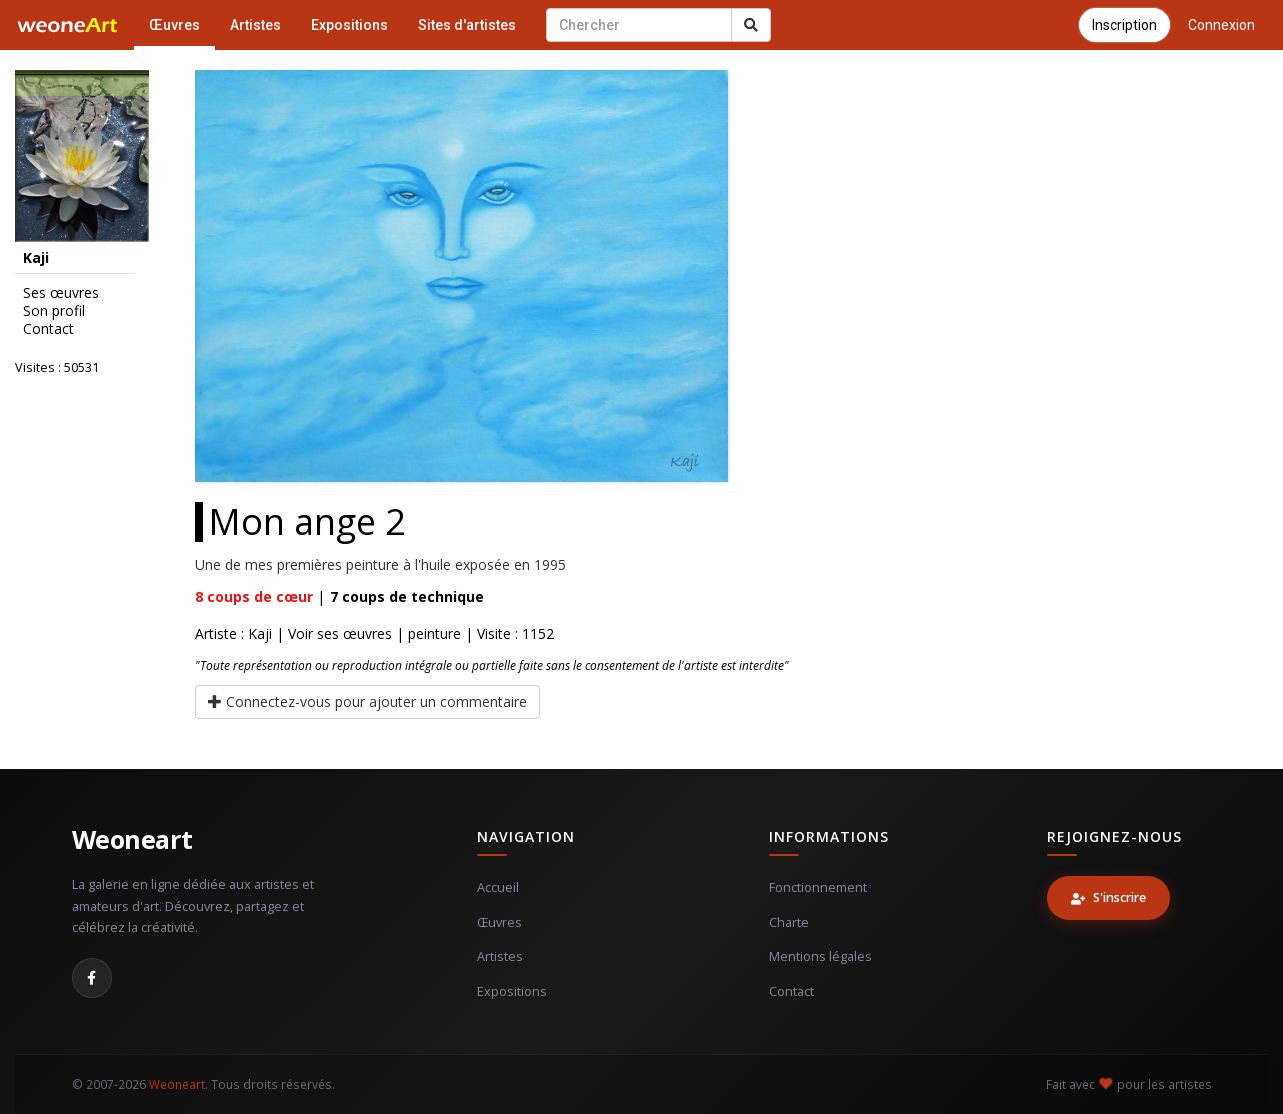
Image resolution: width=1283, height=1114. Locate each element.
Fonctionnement (818, 887)
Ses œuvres (61, 293)
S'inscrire (1108, 897)
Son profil (54, 311)
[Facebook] (92, 978)
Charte (789, 922)
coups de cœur (254, 596)
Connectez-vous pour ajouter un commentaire (367, 701)
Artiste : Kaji (233, 633)
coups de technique (407, 596)
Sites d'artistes (467, 25)
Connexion (1221, 25)
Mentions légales (820, 956)
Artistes (255, 25)
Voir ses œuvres (340, 633)
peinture (434, 633)
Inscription (1124, 25)
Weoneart (132, 839)
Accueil (498, 887)
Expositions (349, 25)
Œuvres (174, 25)
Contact (48, 329)
